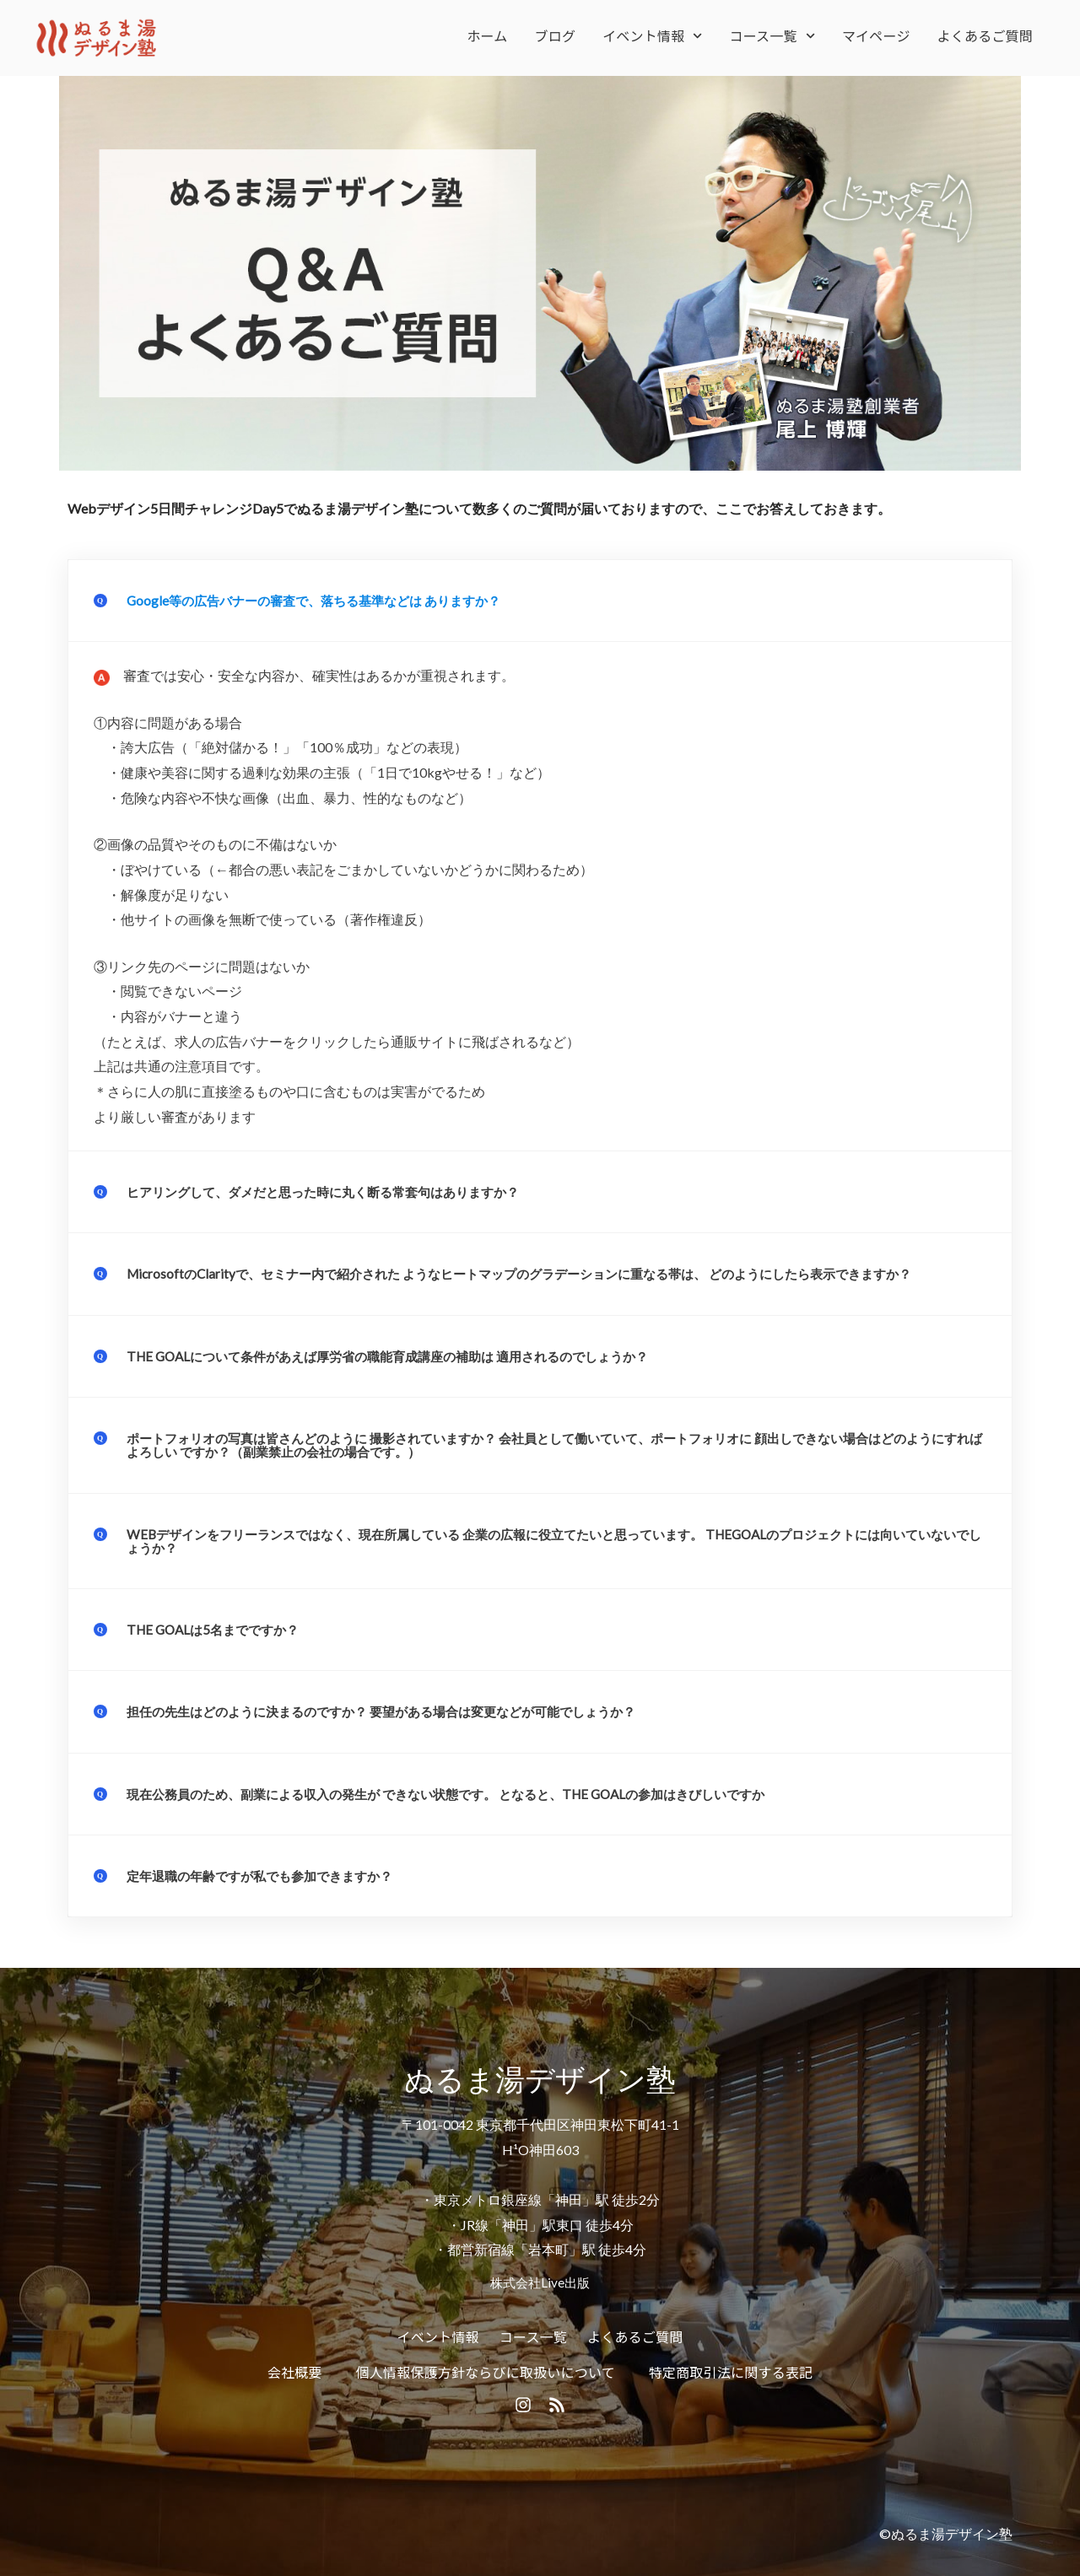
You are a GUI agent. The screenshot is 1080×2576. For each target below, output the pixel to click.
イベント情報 (652, 36)
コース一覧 (772, 36)
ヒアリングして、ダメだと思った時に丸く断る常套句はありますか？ (336, 1191)
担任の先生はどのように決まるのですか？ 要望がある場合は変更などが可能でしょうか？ (398, 1709)
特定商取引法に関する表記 (731, 2368)
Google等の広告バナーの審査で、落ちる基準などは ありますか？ (325, 600)
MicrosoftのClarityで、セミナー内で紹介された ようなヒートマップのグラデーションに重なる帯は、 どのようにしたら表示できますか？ (543, 1273)
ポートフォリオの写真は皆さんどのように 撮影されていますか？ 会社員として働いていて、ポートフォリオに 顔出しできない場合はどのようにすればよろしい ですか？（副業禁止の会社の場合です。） (556, 1443)
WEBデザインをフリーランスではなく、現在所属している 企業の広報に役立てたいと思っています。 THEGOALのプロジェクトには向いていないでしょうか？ (555, 1539)
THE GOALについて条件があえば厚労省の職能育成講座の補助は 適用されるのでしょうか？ (405, 1355)
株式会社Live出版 (540, 2280)
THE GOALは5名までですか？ (218, 1627)
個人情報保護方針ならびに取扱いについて (485, 2368)
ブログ (555, 35)
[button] (540, 600)
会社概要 (294, 2368)
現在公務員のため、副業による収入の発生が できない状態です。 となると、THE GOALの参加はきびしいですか (467, 1791)
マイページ (876, 35)
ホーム (487, 35)
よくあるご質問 (985, 35)
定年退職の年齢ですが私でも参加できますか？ (268, 1873)
